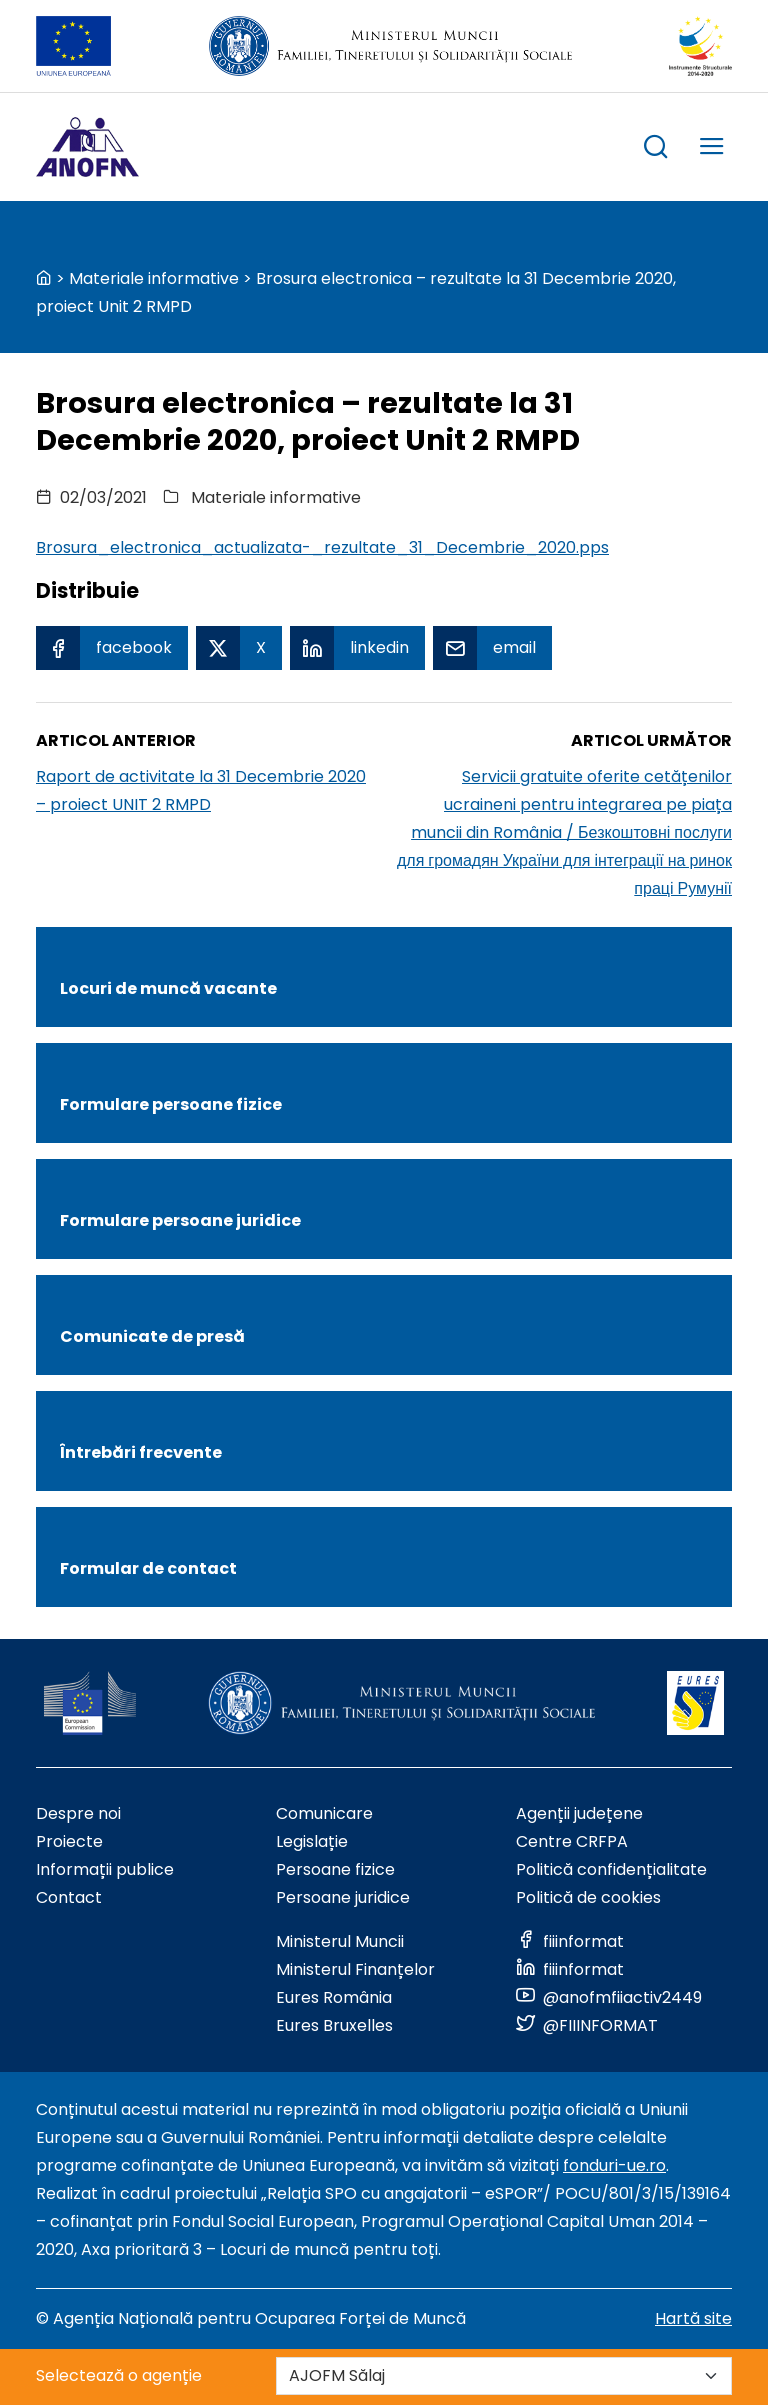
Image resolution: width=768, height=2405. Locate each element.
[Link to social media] (570, 1941)
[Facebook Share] (112, 648)
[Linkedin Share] (357, 648)
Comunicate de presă (152, 1336)
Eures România (334, 1997)
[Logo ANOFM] (87, 147)
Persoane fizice (335, 1869)
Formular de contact (148, 1568)
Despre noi (78, 1813)
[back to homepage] (44, 278)
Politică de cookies (588, 1897)
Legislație (312, 1841)
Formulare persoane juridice (180, 1220)
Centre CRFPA (572, 1841)
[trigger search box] (656, 149)
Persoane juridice (343, 1897)
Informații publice (105, 1869)
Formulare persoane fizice (171, 1104)
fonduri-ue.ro (614, 2165)
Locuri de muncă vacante (168, 988)
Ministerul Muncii (340, 1941)
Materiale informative (154, 278)
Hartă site (693, 2318)
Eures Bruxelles (334, 2025)
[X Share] (239, 648)
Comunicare (324, 1813)
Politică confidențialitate (611, 1869)
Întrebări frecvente (141, 1452)
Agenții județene (579, 1813)
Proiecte (69, 1841)
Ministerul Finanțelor (355, 1969)
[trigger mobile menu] (712, 149)
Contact (69, 1897)
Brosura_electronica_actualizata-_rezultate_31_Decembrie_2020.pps (322, 547)
